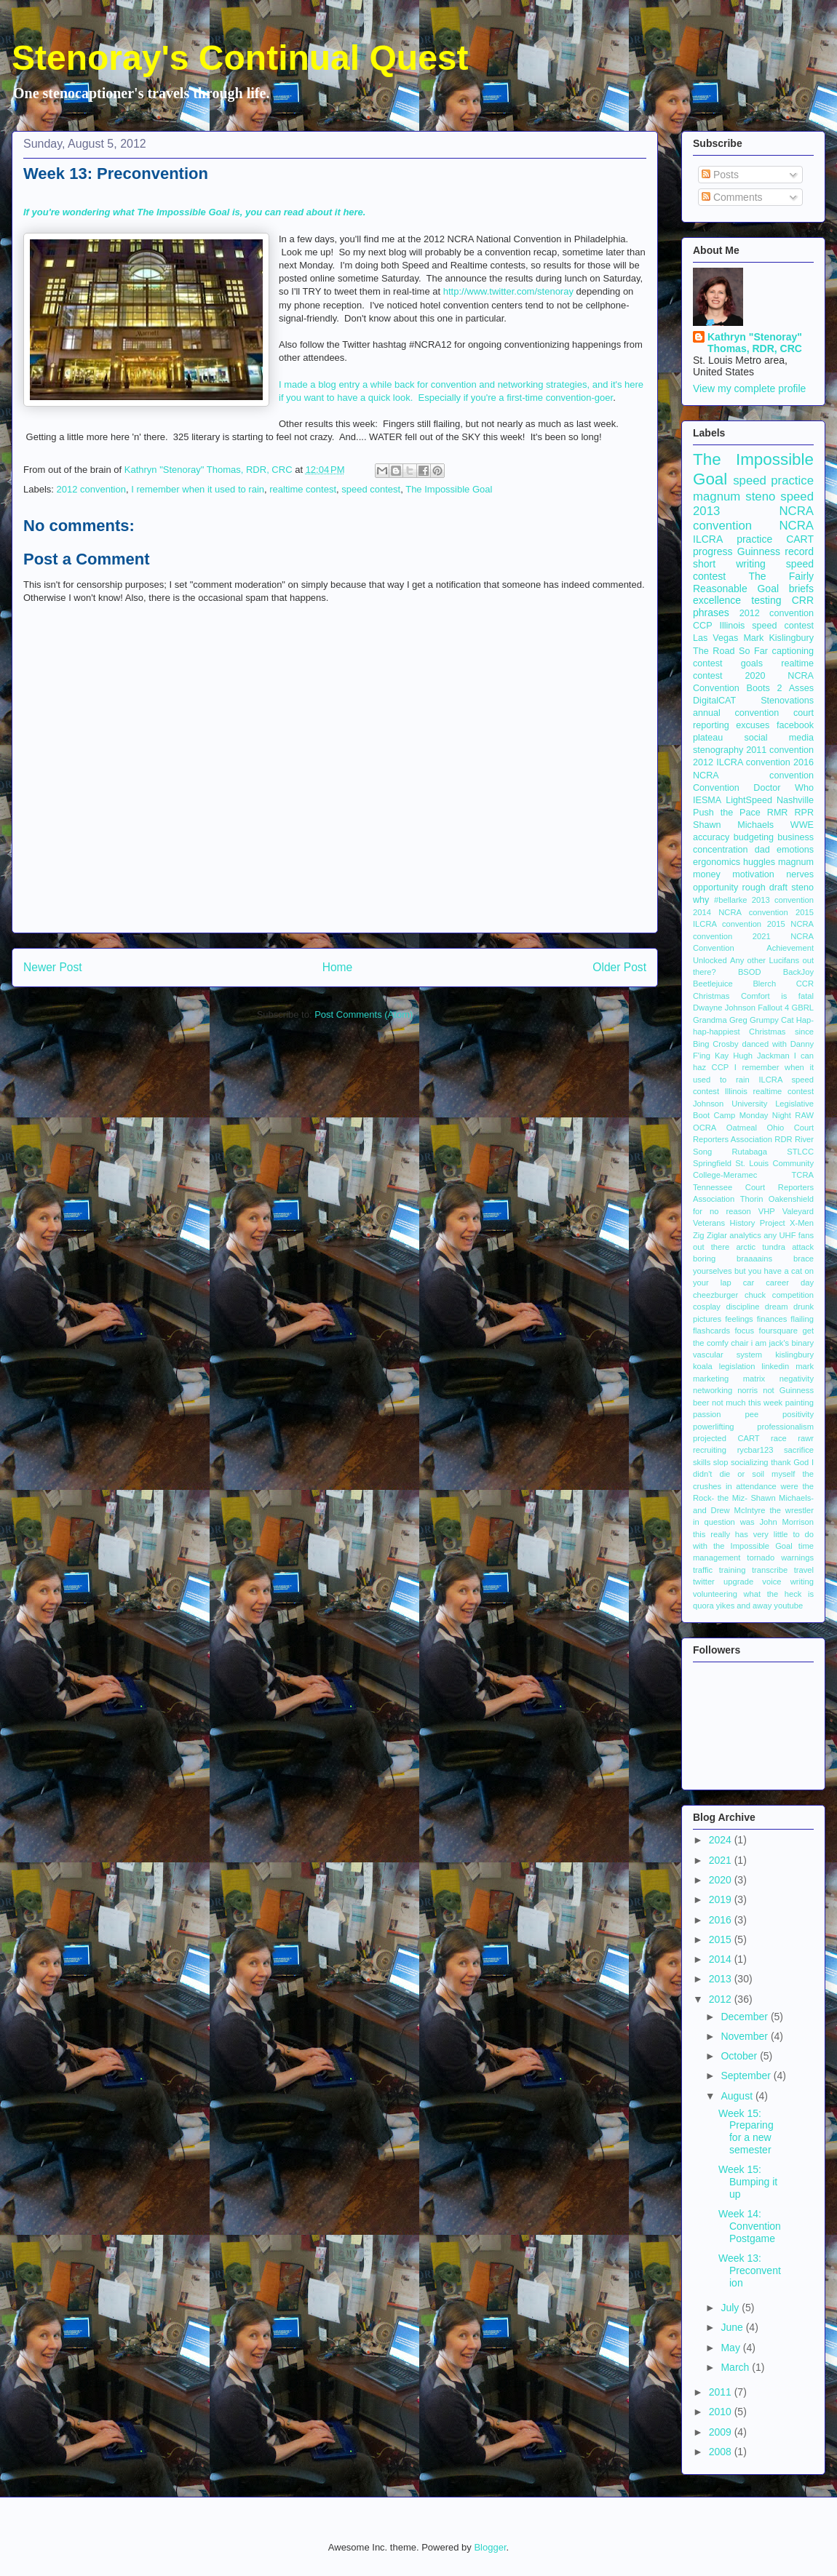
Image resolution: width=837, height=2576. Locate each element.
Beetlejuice (713, 983)
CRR (803, 600)
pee (752, 1414)
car (749, 1282)
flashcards (711, 1330)
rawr (806, 1438)
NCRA (796, 526)
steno (802, 887)
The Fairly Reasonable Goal (753, 582)
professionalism (785, 1426)
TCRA (803, 1175)
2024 (721, 1840)
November (745, 2036)
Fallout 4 (773, 1007)
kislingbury (794, 1354)
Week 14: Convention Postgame (749, 2226)
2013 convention (783, 900)
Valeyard (798, 1211)
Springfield (712, 1163)
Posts (720, 174)
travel (804, 1570)
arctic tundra (760, 1247)
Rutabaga (749, 1151)
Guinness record (775, 551)
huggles (759, 862)
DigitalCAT (714, 700)
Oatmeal (741, 1127)
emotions (795, 850)
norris (747, 1390)
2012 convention (91, 489)
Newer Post (52, 967)
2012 (721, 1999)
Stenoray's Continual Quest (240, 58)
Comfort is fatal (777, 996)
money (707, 874)
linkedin (775, 1366)
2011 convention (780, 750)
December (745, 2016)
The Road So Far (730, 651)
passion (707, 1414)
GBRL (803, 1007)
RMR (777, 813)
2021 (721, 1860)
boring (704, 1258)
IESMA (707, 800)
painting (799, 1402)
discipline (742, 1306)
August (738, 2096)
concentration (720, 850)
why (701, 900)
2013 (721, 1979)
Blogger (490, 2547)
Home (337, 967)
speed (797, 496)
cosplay (707, 1306)
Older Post (619, 967)
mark (805, 1366)
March (736, 2367)
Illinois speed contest (766, 626)
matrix (754, 1378)
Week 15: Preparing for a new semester (746, 2132)
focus (744, 1330)
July (731, 2307)
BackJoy (798, 972)
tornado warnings (780, 1557)
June (733, 2327)
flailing (802, 1319)
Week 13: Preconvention (749, 2270)
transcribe (770, 1570)
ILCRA (708, 539)
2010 (721, 2411)
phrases (711, 612)
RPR (804, 813)
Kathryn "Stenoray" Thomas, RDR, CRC (754, 342)
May (731, 2347)
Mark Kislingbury (778, 638)
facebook (795, 725)
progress (712, 551)
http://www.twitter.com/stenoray (509, 291)
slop (721, 1462)
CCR (805, 983)
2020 (721, 1880)
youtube (788, 1605)
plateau (708, 738)
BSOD (749, 972)
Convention (716, 788)
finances (772, 1319)
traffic (703, 1570)
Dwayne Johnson (724, 1007)
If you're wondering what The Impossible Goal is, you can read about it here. (194, 212)
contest (708, 663)
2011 (721, 2392)
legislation (737, 1366)
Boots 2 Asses (780, 688)
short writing (729, 564)
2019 (721, 1899)
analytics (745, 1235)
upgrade (738, 1581)
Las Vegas (715, 638)
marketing (711, 1378)
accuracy (711, 837)
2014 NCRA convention (740, 912)
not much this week (747, 1402)
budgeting (754, 837)
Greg (738, 1020)
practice (754, 539)
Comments (732, 197)
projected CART (726, 1438)
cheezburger (715, 1295)
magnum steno (734, 496)
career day (790, 1282)
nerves (800, 874)
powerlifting (713, 1426)
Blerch (764, 983)
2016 (721, 1920)
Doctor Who (783, 788)
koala (703, 1366)
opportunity (715, 887)
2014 (721, 1959)
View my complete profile (749, 388)
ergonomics (716, 862)
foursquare (778, 1330)
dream (776, 1306)
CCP (703, 626)
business (795, 837)
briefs (801, 588)
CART (800, 539)
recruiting (709, 1449)
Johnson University (730, 1103)
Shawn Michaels (733, 825)
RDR (783, 1139)
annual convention (736, 713)
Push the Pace (727, 813)
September (747, 2075)
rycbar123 (755, 1449)
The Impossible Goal (448, 489)
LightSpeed (749, 800)
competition (793, 1295)
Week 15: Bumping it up (747, 2182)
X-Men (802, 1223)
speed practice (773, 480)
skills (701, 1462)
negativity (797, 1378)
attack (803, 1247)
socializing (750, 1462)
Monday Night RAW (776, 1115)
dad (762, 850)
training (732, 1570)
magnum (796, 862)
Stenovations (787, 700)
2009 (721, 2432)
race (779, 1438)
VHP (766, 1211)
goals (752, 663)
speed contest (370, 489)
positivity (798, 1414)
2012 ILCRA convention (741, 762)
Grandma (710, 1020)
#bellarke (730, 900)
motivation (753, 874)
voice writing (788, 1581)
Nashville (795, 800)
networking (712, 1390)
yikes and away (744, 1605)
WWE (802, 825)
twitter (704, 1581)
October (740, 2056)
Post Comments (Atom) (363, 1014)
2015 (721, 1939)
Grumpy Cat (771, 1020)
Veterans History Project (739, 1223)
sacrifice (799, 1449)
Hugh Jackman (761, 1055)
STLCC (800, 1151)
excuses (752, 725)
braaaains (754, 1258)
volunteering (715, 1594)
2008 (721, 2451)
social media (779, 738)
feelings (739, 1319)
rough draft (765, 887)
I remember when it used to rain (197, 489)
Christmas (711, 996)
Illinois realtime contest (769, 1091)
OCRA (704, 1127)
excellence (717, 600)
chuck (755, 1295)
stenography (718, 750)
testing (766, 600)
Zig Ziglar (710, 1235)
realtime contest (302, 489)
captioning (793, 651)
